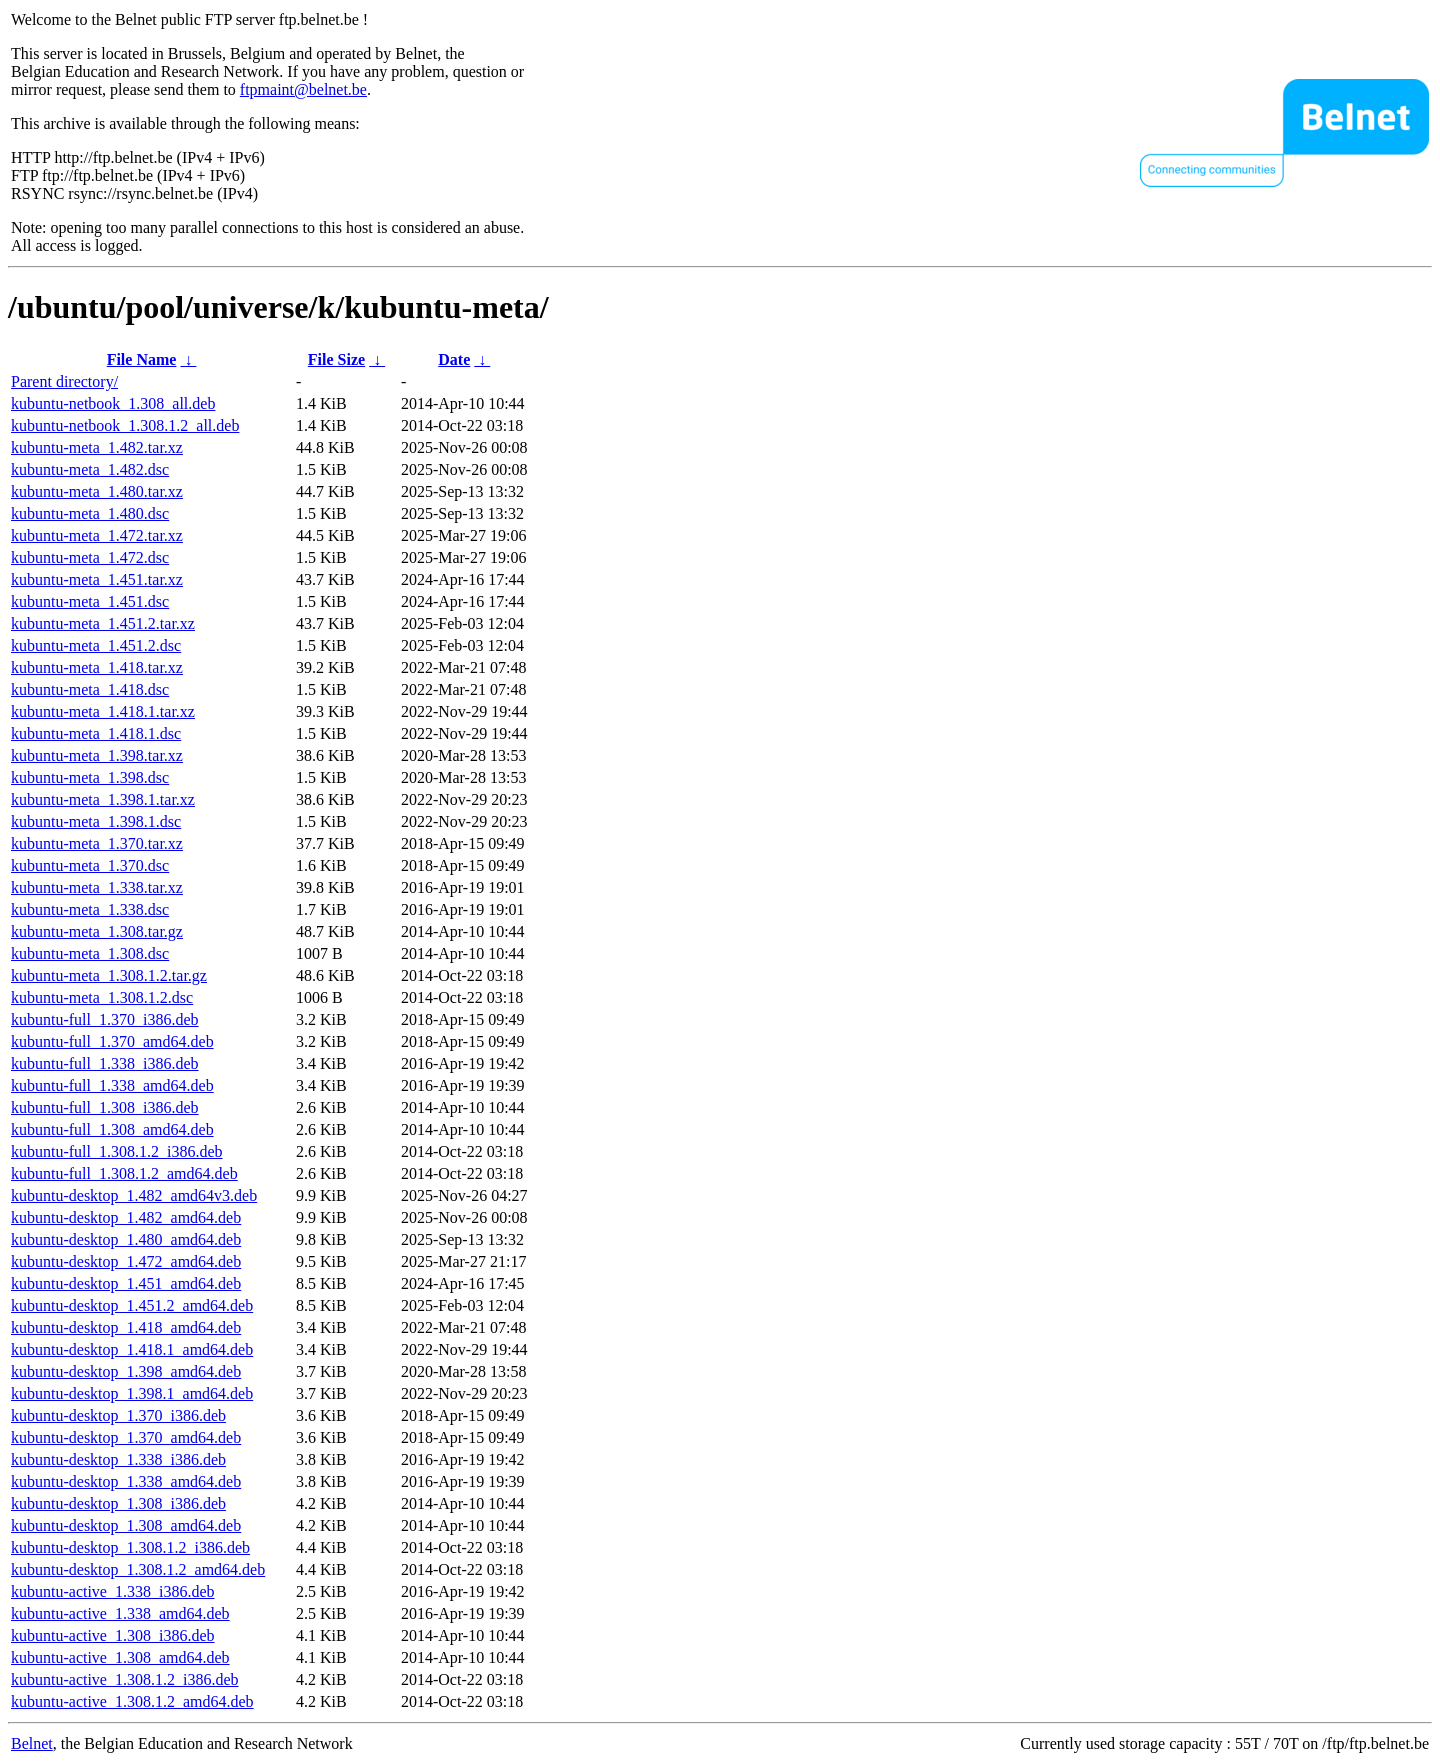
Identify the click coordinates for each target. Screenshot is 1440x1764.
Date (454, 359)
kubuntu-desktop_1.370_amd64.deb (126, 1437)
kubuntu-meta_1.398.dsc (90, 777)
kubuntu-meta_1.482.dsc (90, 469)
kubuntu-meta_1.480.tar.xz (97, 491)
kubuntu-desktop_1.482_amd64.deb (126, 1217)
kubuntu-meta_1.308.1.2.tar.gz (109, 975)
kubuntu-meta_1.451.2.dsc (96, 645)
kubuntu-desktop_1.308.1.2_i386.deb (130, 1547)
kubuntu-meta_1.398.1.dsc (96, 821)
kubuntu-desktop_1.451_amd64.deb (126, 1283)
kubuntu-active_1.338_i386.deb (113, 1591)
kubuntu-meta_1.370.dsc (90, 865)
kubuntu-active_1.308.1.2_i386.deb (125, 1679)
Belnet (32, 1743)
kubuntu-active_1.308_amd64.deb (120, 1657)
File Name (142, 359)
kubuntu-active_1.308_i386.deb (113, 1635)
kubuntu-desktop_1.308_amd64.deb (126, 1525)
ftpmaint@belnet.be (303, 89)
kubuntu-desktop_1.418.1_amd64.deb (132, 1349)
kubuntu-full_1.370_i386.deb (105, 1019)
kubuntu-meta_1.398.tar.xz (97, 755)
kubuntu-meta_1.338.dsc (90, 909)
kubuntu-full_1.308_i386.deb (105, 1107)
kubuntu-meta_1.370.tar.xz (97, 843)
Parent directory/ (64, 381)
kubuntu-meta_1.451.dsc (90, 601)
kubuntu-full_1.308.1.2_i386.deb (117, 1151)
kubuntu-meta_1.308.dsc (90, 953)
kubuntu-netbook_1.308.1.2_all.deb (125, 425)
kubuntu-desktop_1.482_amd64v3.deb (134, 1195)
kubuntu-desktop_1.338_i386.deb (118, 1459)
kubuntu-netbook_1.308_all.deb (113, 403)
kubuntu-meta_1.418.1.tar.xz (103, 711)
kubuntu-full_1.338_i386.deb (105, 1063)
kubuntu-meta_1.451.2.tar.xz (103, 623)
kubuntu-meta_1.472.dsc (90, 557)
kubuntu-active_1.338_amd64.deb (120, 1613)
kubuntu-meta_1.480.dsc (90, 513)
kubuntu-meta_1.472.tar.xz (97, 535)
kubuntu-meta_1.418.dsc (90, 689)
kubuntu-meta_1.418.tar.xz (97, 667)
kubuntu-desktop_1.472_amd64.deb (126, 1261)
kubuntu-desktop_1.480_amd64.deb (126, 1239)
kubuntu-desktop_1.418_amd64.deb (126, 1327)
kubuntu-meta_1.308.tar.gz (97, 931)
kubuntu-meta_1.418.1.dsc (96, 733)
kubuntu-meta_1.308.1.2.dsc (102, 997)
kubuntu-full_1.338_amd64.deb (112, 1085)
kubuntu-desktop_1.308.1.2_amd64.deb (138, 1569)
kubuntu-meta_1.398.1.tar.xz (103, 799)
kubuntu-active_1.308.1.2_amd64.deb (132, 1701)
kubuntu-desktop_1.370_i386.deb (118, 1415)
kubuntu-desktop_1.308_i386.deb (118, 1503)
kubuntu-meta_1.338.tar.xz (97, 887)
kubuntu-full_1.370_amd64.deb (112, 1041)
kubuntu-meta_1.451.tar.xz (97, 579)
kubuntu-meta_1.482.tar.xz (97, 447)
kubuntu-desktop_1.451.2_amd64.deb (132, 1305)
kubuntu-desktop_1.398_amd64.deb (126, 1371)
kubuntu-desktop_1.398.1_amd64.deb (132, 1393)
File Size (336, 359)
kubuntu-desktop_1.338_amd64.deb (126, 1481)
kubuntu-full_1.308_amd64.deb (112, 1129)
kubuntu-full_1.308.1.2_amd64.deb (124, 1173)
